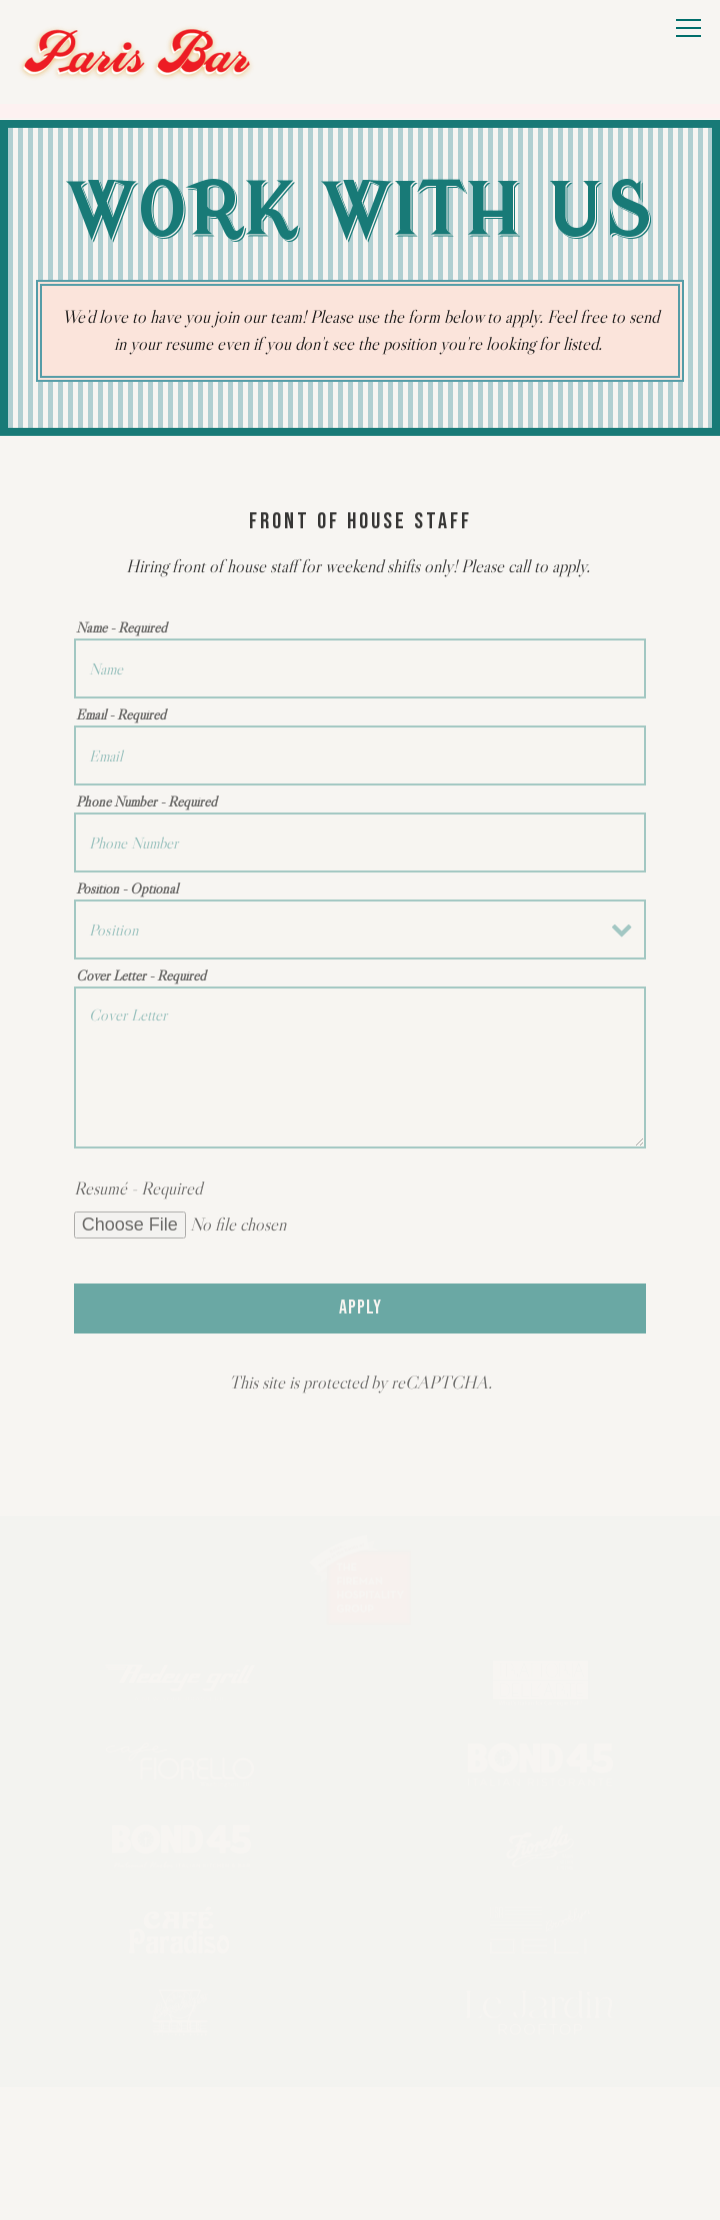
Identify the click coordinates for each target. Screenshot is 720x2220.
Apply (360, 1316)
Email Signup (360, 2180)
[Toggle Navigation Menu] (688, 28)
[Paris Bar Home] (137, 52)
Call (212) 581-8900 (360, 2121)
